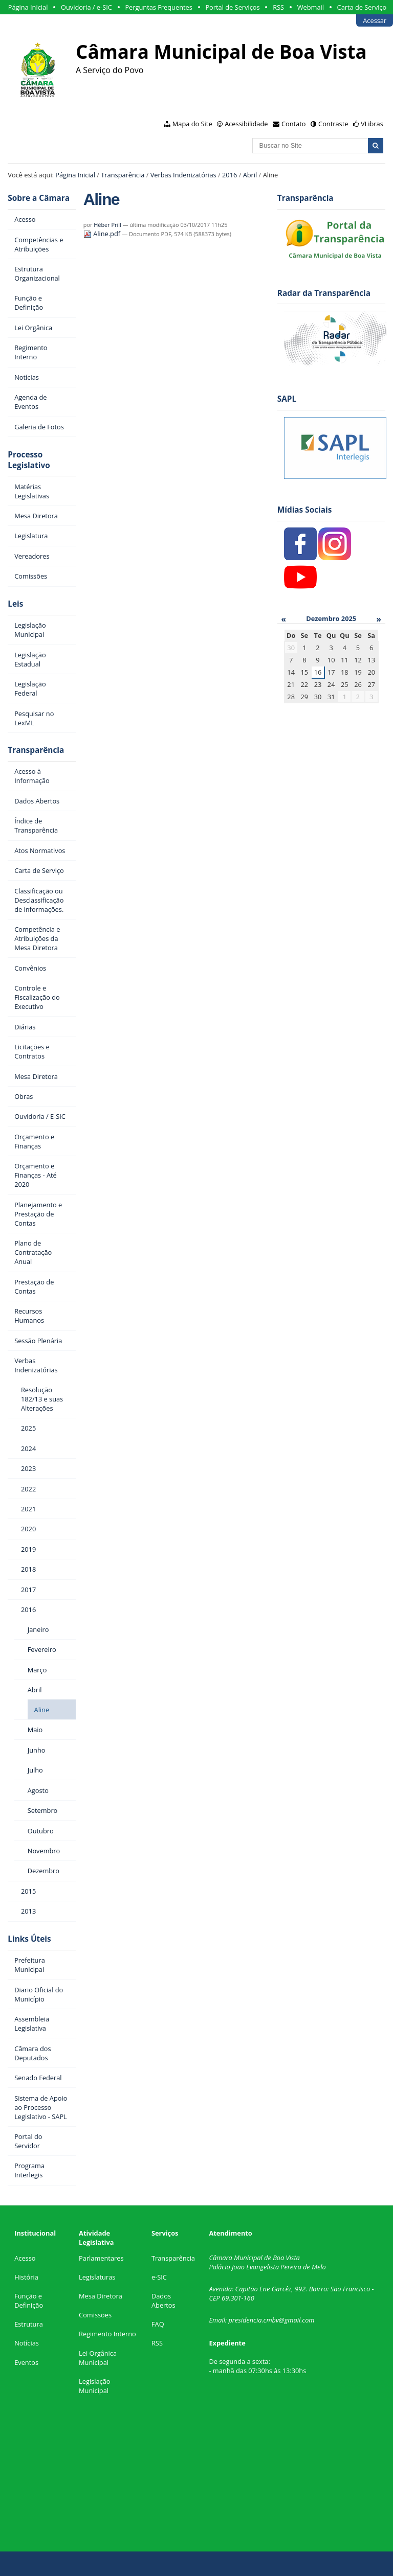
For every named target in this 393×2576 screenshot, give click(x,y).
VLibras (372, 123)
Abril (250, 174)
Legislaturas (97, 2277)
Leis (15, 604)
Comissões (95, 2314)
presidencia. (245, 2320)
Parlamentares (101, 2258)
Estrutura (28, 2324)
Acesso (24, 2258)
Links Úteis (29, 1939)
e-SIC (159, 2277)
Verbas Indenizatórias (183, 174)
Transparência (122, 174)
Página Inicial (28, 7)
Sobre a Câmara (39, 198)
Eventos (26, 2362)
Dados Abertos (163, 2300)
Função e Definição (28, 2300)
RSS (278, 7)
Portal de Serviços (232, 7)
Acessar (374, 20)
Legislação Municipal (94, 2386)
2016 (229, 174)
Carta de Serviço (362, 7)
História (26, 2277)
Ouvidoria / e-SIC (86, 7)
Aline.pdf (102, 233)
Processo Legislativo (29, 460)
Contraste (333, 123)
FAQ (157, 2324)
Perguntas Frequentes (158, 7)
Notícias (26, 2343)
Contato (293, 123)
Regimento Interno (107, 2333)
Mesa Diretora (100, 2296)
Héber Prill (107, 224)
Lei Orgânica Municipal (98, 2358)
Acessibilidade (246, 123)
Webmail (310, 7)
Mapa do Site (192, 123)
